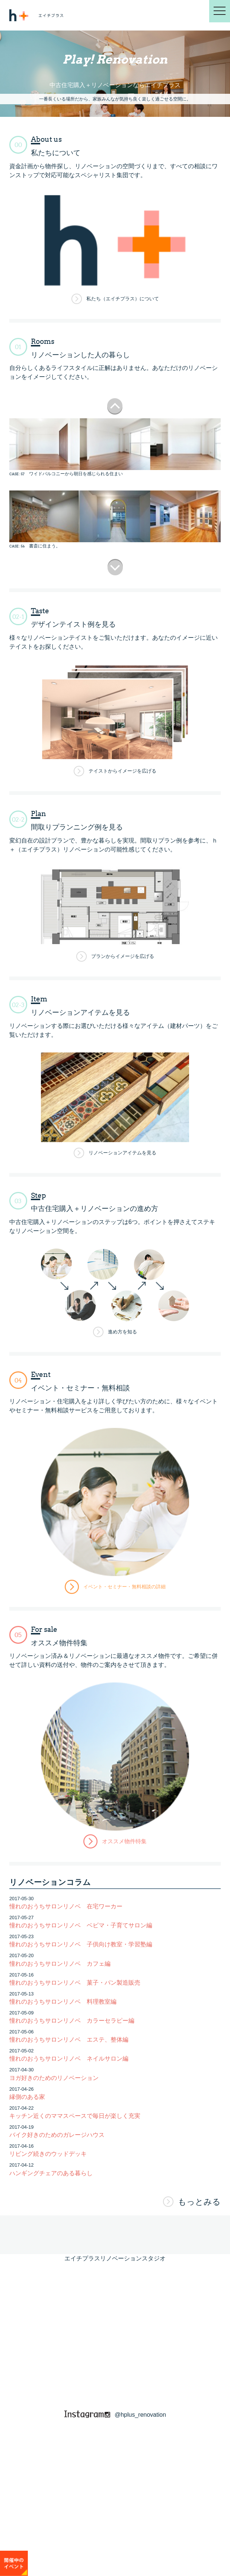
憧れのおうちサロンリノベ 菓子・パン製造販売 (74, 1982)
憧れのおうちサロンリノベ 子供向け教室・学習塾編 (80, 1944)
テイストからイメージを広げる (122, 771)
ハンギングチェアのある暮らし (51, 2173)
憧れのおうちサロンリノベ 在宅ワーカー (65, 1906)
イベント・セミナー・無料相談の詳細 (124, 1586)
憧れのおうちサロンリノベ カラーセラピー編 (71, 2020)
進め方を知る (122, 1332)
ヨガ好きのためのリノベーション (54, 2078)
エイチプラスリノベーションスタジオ (115, 2258)
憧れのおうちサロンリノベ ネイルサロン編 (68, 2058)
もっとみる (199, 2201)
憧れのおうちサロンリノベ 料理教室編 (62, 2001)
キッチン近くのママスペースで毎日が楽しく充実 (74, 2116)
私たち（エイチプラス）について (122, 298)
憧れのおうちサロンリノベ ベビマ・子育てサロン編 (80, 1925)
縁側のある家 (27, 2097)
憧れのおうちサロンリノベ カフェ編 (60, 1963)
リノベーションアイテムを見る (122, 1153)
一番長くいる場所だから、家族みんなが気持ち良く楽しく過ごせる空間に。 (115, 99)
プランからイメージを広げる (122, 956)
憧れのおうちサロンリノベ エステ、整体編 (68, 2039)
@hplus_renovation (115, 2415)
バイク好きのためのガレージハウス (57, 2135)
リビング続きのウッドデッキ (48, 2154)
